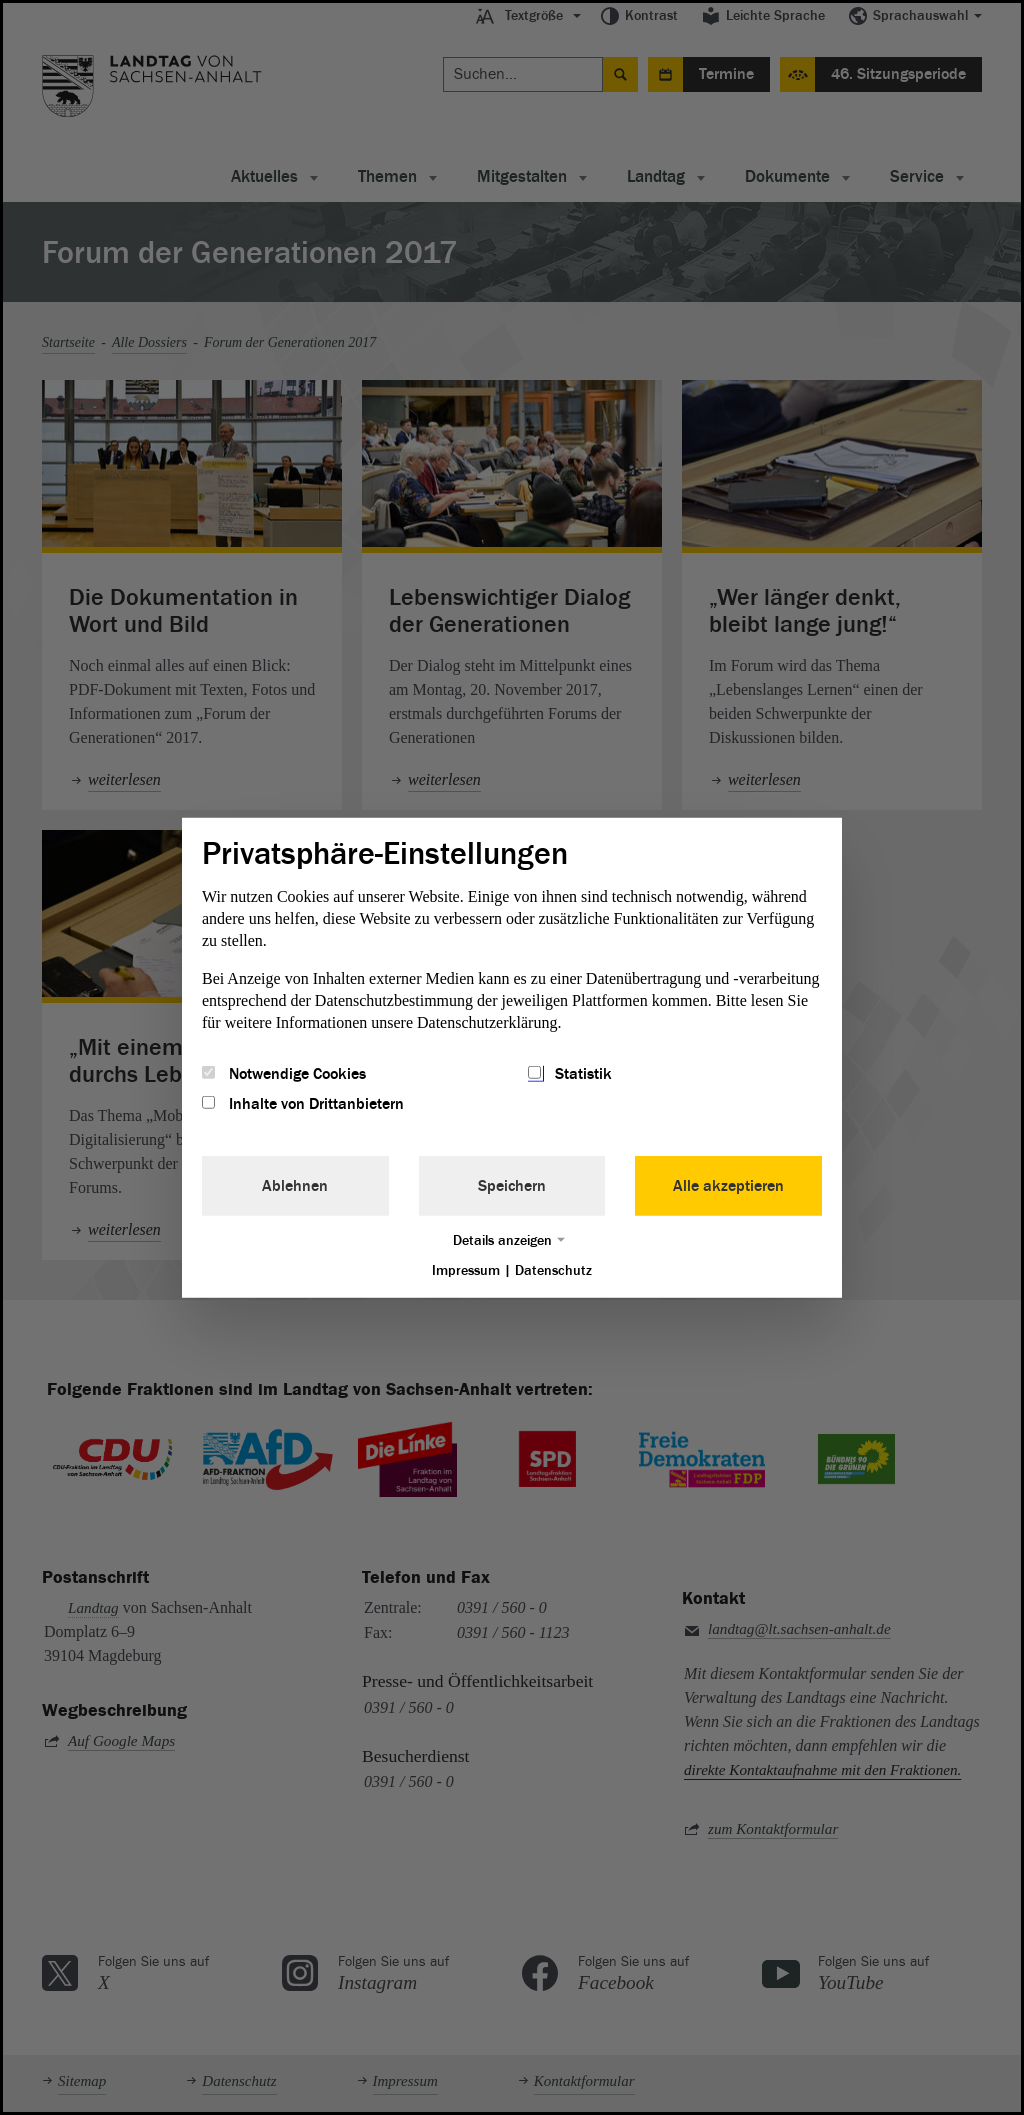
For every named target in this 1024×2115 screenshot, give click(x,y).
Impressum (466, 1270)
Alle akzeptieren (728, 1186)
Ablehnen (295, 1186)
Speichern (512, 1186)
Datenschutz (553, 1270)
